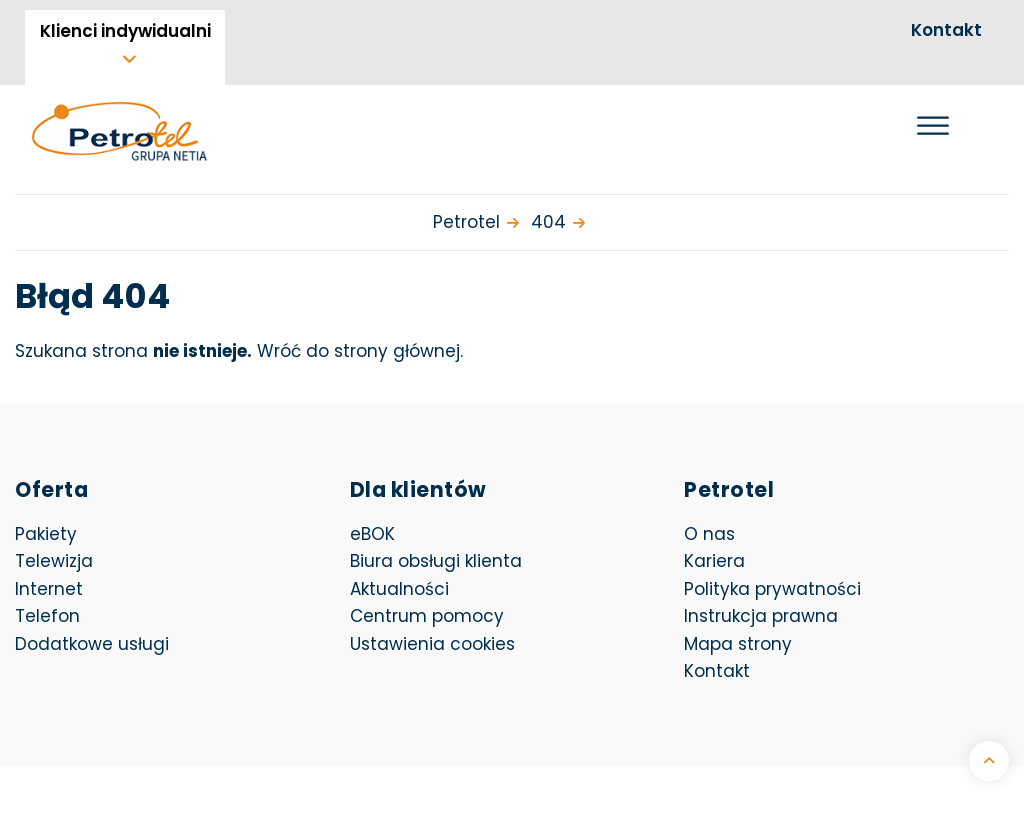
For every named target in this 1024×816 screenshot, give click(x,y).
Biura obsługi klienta (436, 561)
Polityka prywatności (772, 589)
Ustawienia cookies (432, 644)
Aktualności (399, 589)
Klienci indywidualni (125, 31)
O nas (709, 534)
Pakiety (46, 534)
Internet (49, 589)
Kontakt (946, 30)
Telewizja (54, 561)
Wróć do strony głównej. (360, 351)
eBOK (485, 533)
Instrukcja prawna (761, 616)
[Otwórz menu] (933, 125)
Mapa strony (738, 644)
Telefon (47, 616)
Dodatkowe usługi (92, 644)
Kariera (714, 561)
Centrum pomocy (427, 616)
